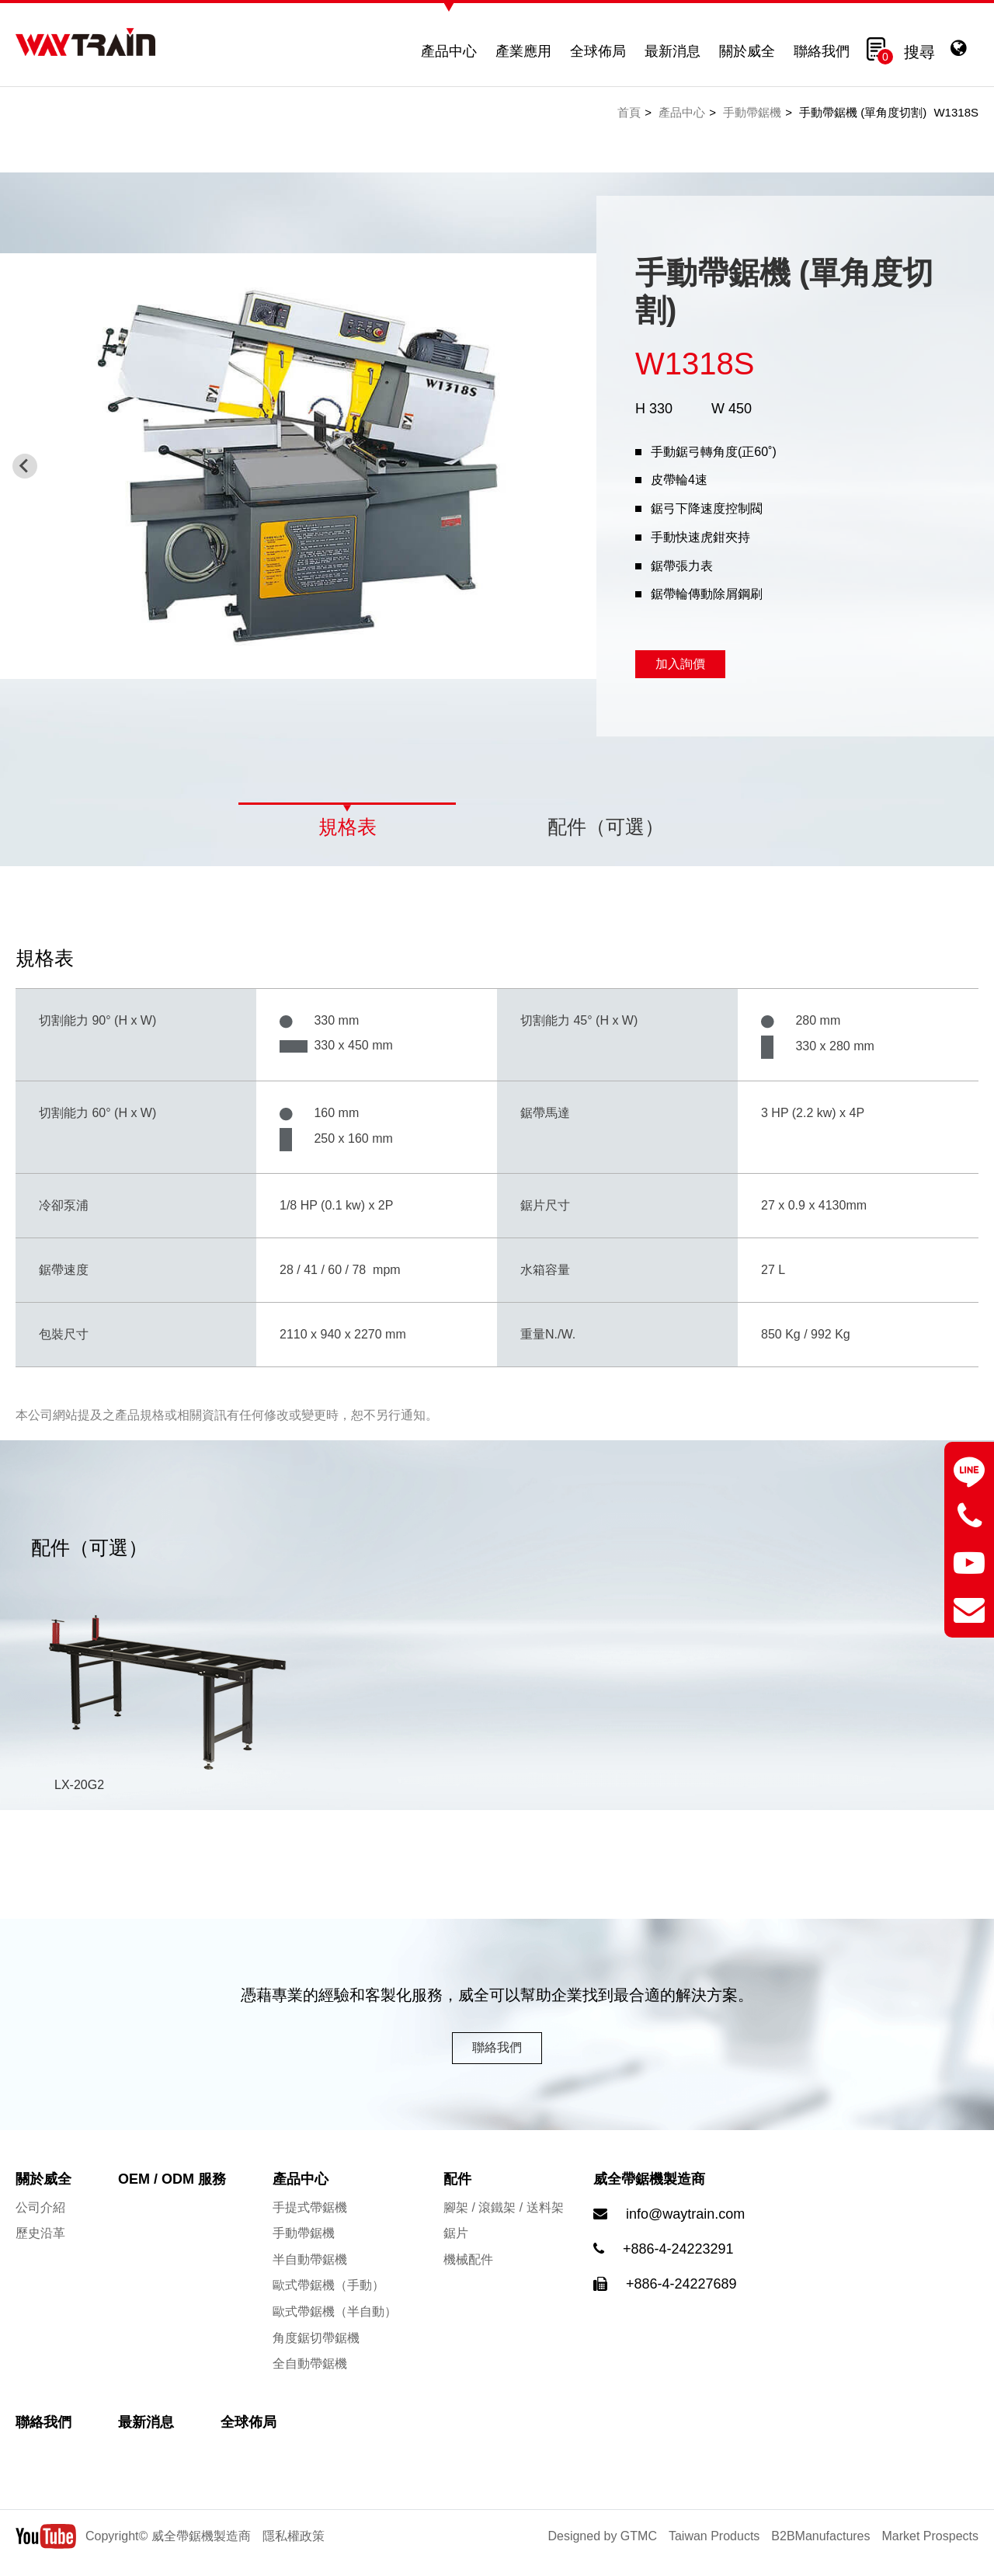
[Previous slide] (24, 466)
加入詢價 (680, 663)
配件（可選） (605, 826)
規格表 (347, 826)
